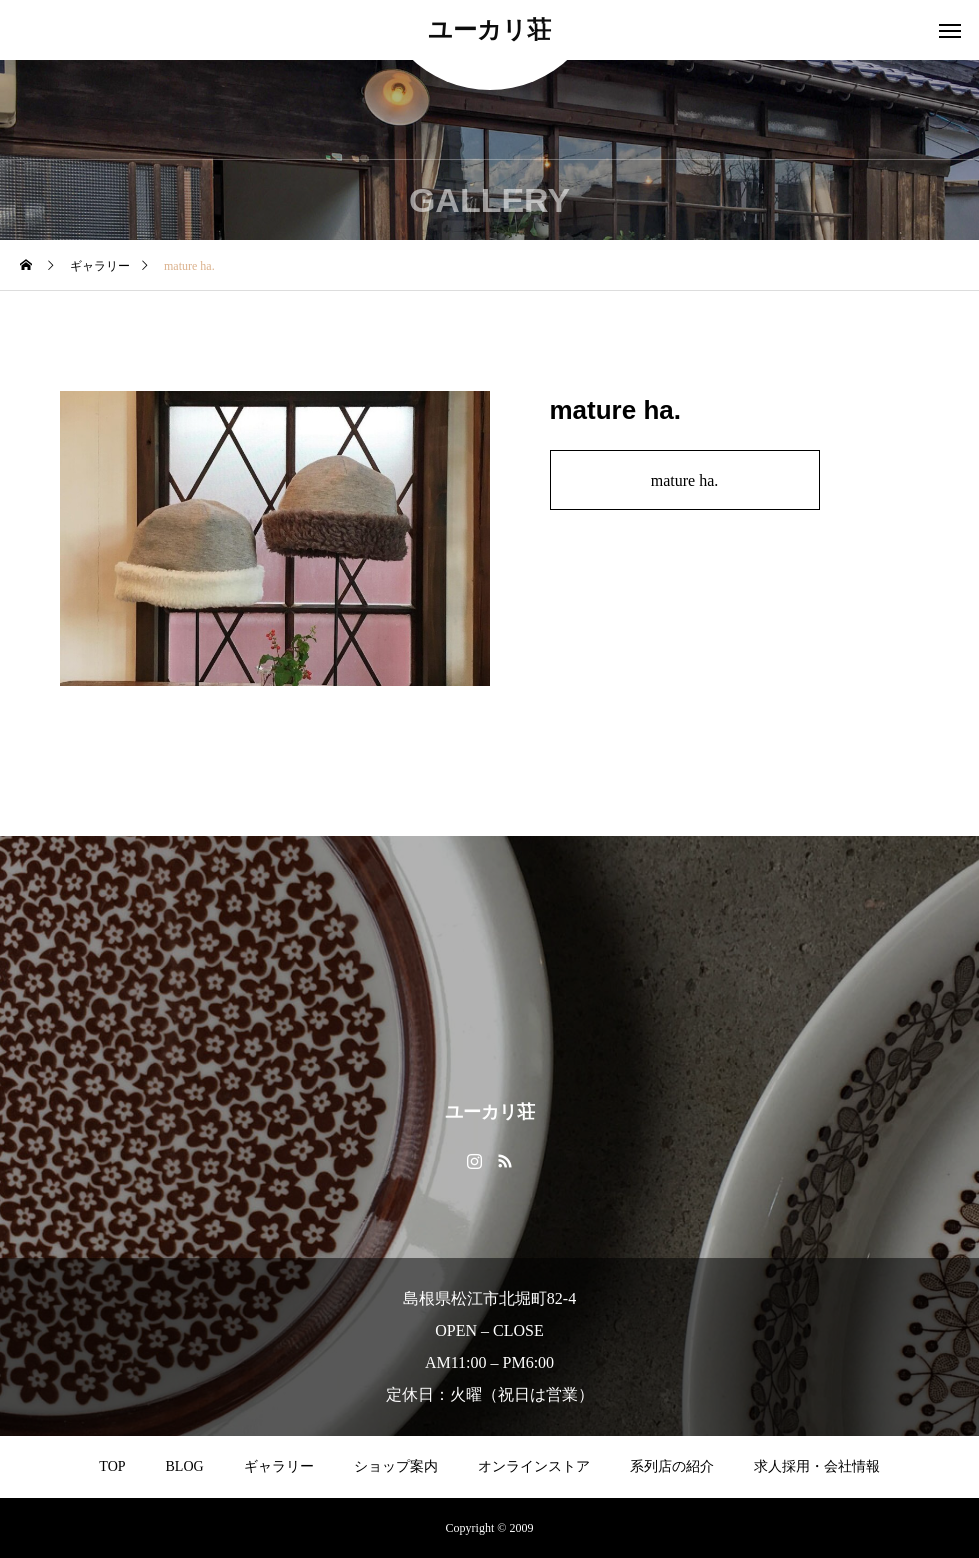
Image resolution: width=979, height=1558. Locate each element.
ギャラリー (279, 1466)
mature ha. (685, 480)
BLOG (185, 1466)
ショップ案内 (396, 1466)
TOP (112, 1466)
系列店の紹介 (672, 1466)
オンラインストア (534, 1466)
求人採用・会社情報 (817, 1466)
